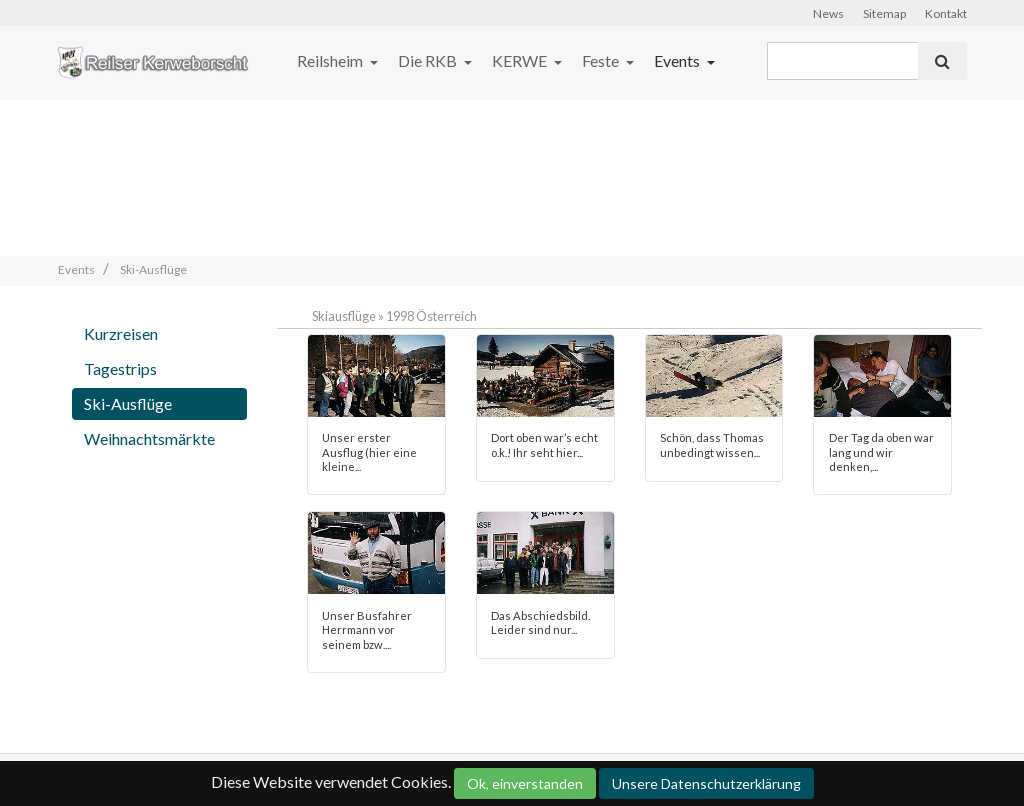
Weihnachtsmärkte (149, 438)
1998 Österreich (431, 316)
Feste (602, 60)
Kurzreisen (121, 333)
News (828, 13)
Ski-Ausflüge (128, 403)
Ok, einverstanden (525, 783)
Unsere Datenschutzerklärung (706, 783)
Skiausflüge (344, 316)
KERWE (521, 60)
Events (678, 60)
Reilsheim (331, 60)
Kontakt (946, 13)
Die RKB (429, 60)
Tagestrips (120, 368)
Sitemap (884, 13)
